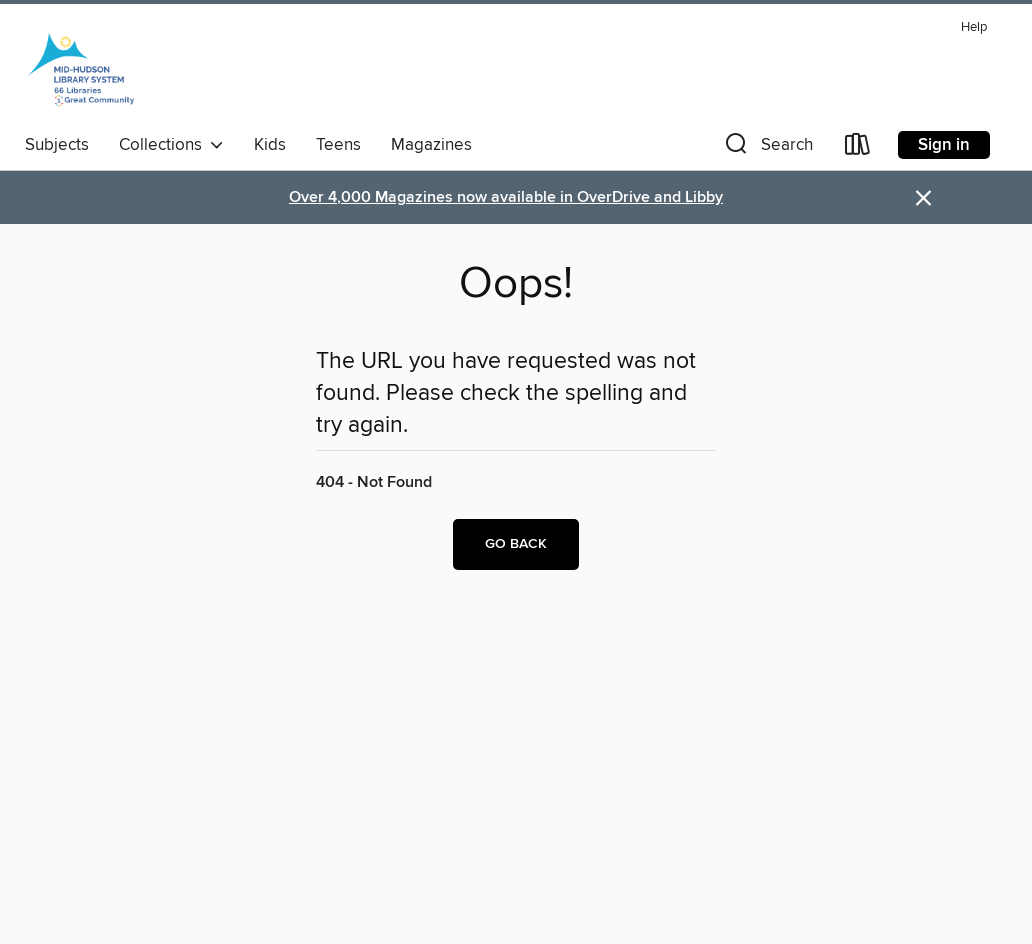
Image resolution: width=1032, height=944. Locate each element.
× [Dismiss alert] (923, 198)
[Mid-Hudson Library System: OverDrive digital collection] (81, 69)
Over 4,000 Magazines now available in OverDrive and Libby (506, 197)
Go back (516, 544)
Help (974, 27)
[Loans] (858, 148)
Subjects (57, 145)
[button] (767, 148)
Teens (338, 145)
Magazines (431, 145)
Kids (270, 145)
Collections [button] (171, 145)
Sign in (944, 145)
